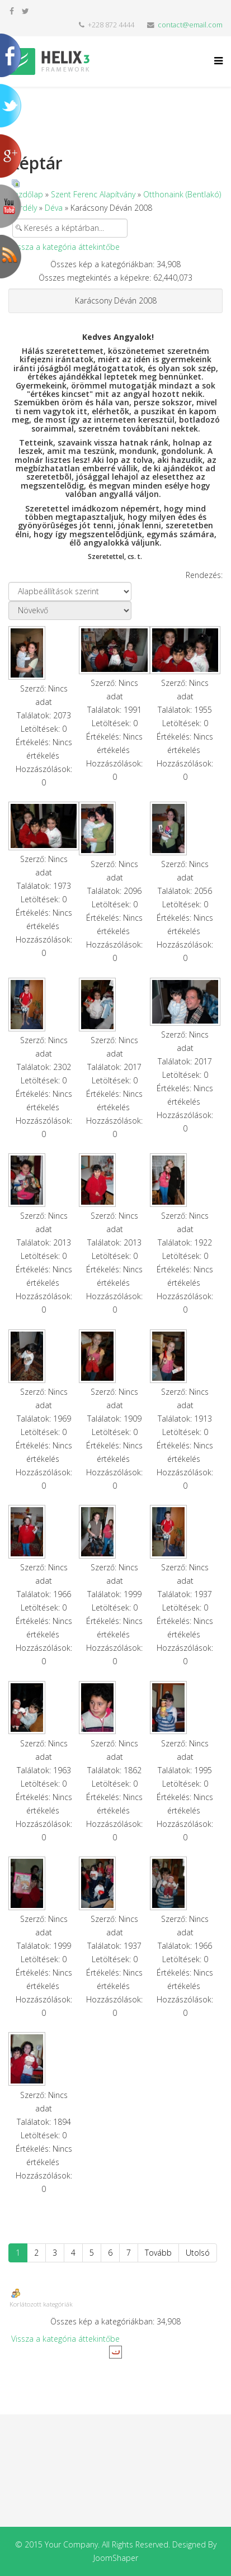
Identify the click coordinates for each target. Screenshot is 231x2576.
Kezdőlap (26, 194)
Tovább (158, 2252)
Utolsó (198, 2252)
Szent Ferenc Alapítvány (93, 194)
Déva (54, 207)
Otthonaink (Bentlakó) (182, 194)
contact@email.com (190, 25)
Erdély (26, 207)
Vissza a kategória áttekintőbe (65, 247)
